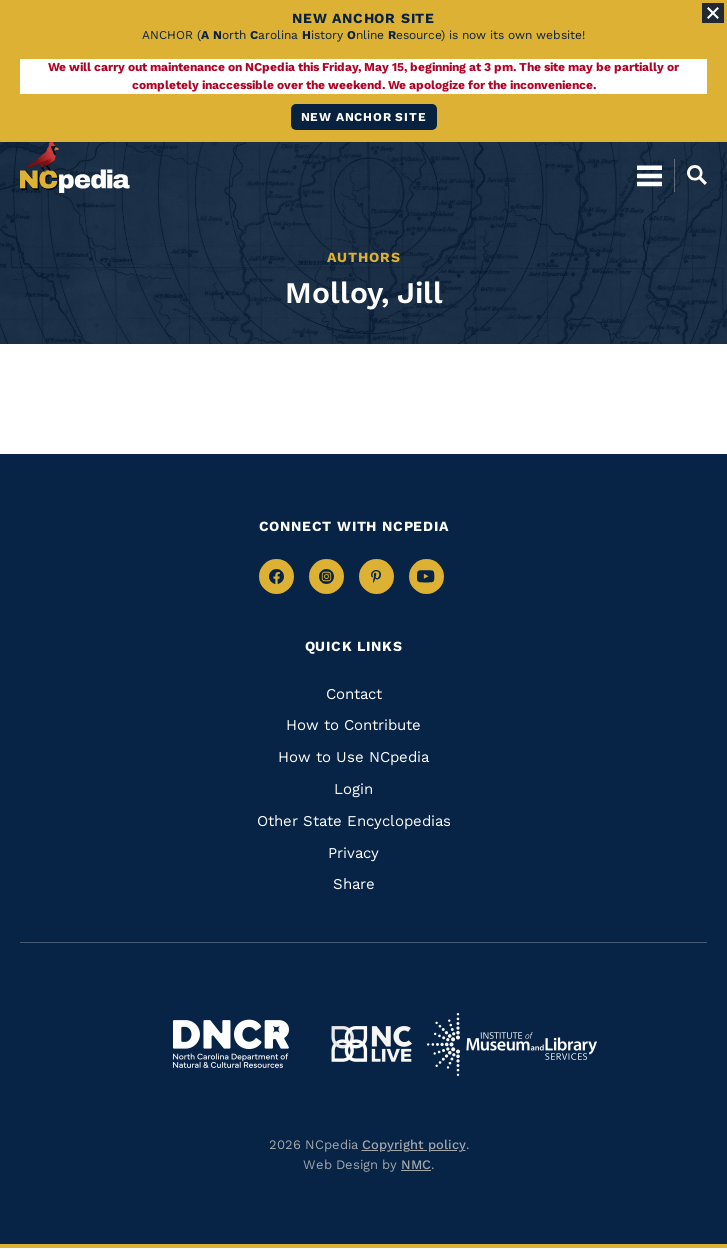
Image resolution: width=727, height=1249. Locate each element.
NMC (416, 1164)
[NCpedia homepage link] (75, 166)
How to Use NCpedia (353, 757)
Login (353, 789)
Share (354, 884)
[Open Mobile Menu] (649, 175)
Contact (354, 694)
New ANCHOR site (364, 117)
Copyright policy (414, 1144)
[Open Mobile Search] (690, 175)
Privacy (353, 853)
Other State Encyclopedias (354, 821)
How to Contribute (353, 725)
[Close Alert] (713, 13)
